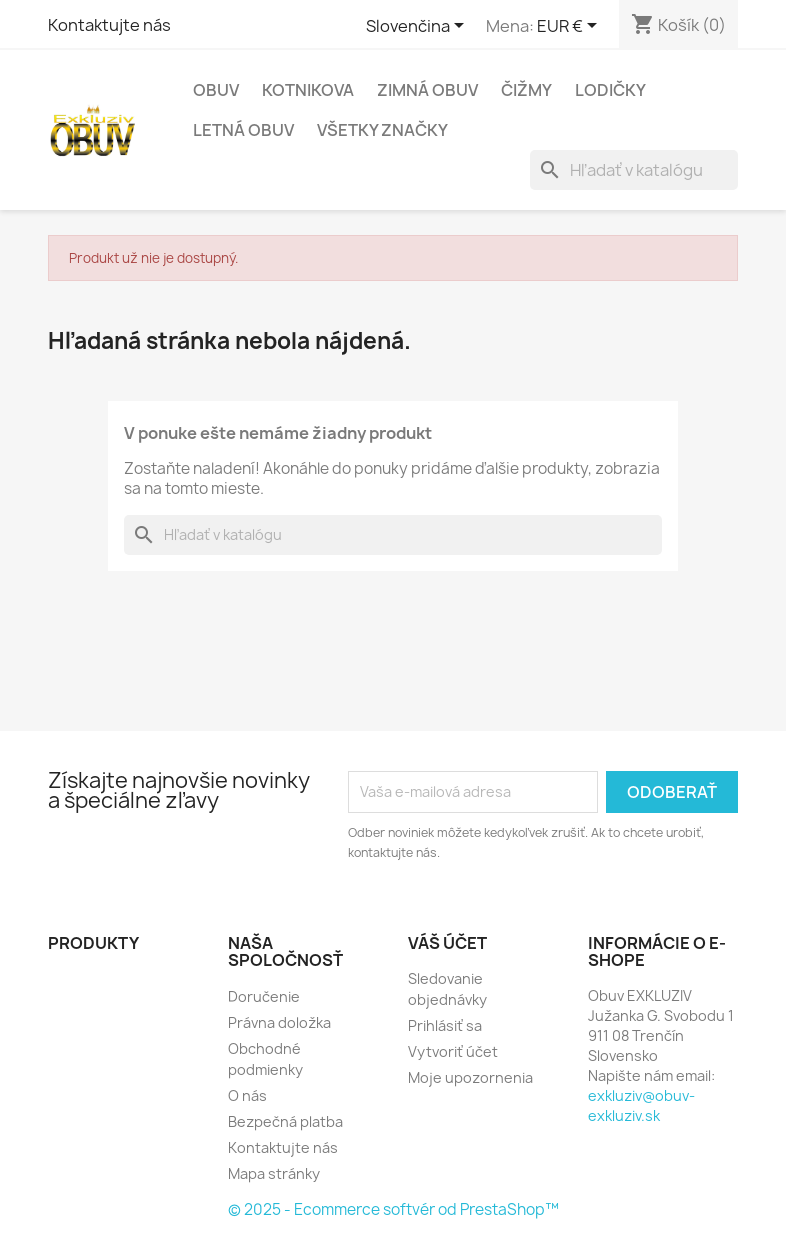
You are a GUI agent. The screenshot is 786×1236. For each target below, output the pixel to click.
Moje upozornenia (470, 1077)
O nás (247, 1095)
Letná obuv (243, 130)
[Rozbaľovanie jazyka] (418, 27)
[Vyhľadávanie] (634, 170)
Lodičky (610, 90)
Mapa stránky (274, 1173)
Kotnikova (308, 90)
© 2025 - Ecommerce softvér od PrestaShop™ (393, 1209)
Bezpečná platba (285, 1121)
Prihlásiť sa (445, 1025)
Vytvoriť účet (453, 1051)
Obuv (216, 90)
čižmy (526, 90)
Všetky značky (382, 130)
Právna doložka (279, 1022)
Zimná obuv (427, 90)
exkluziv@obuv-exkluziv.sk (641, 1105)
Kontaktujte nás (109, 25)
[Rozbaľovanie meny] (570, 27)
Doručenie (264, 996)
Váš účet (447, 943)
